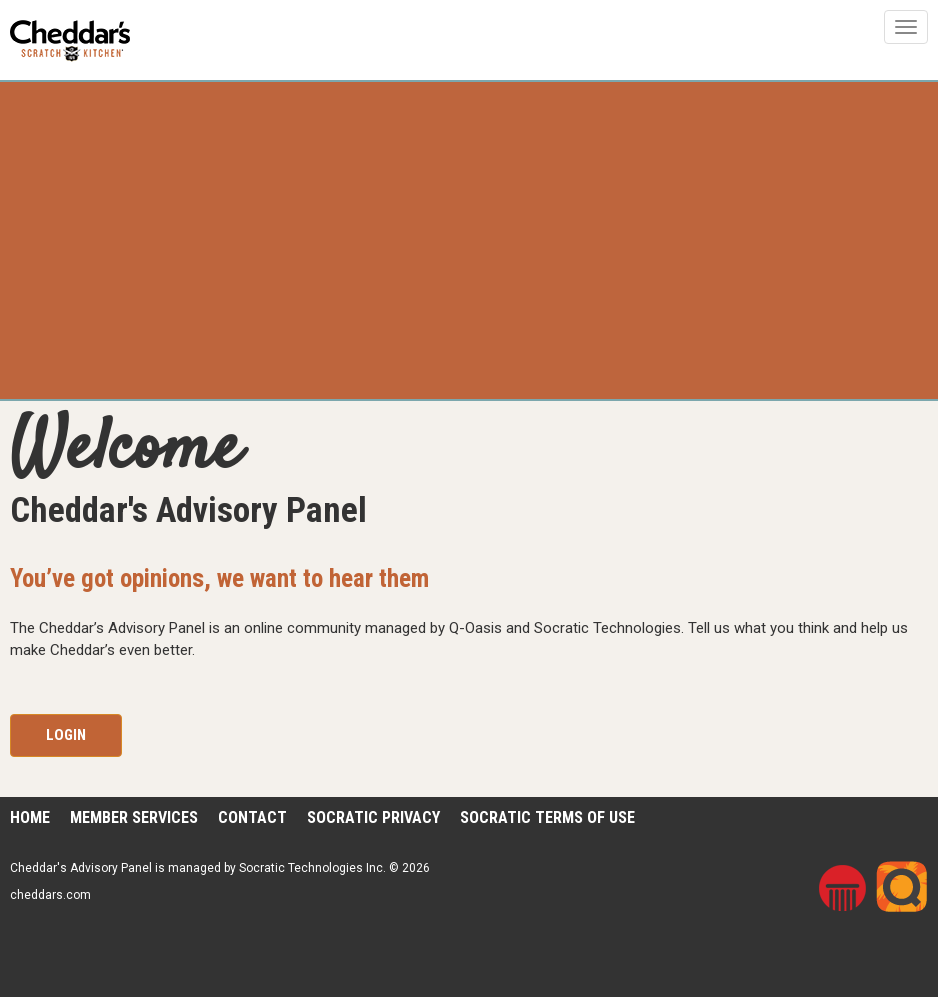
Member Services (134, 817)
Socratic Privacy (373, 817)
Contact (252, 817)
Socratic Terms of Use (547, 817)
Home (30, 817)
